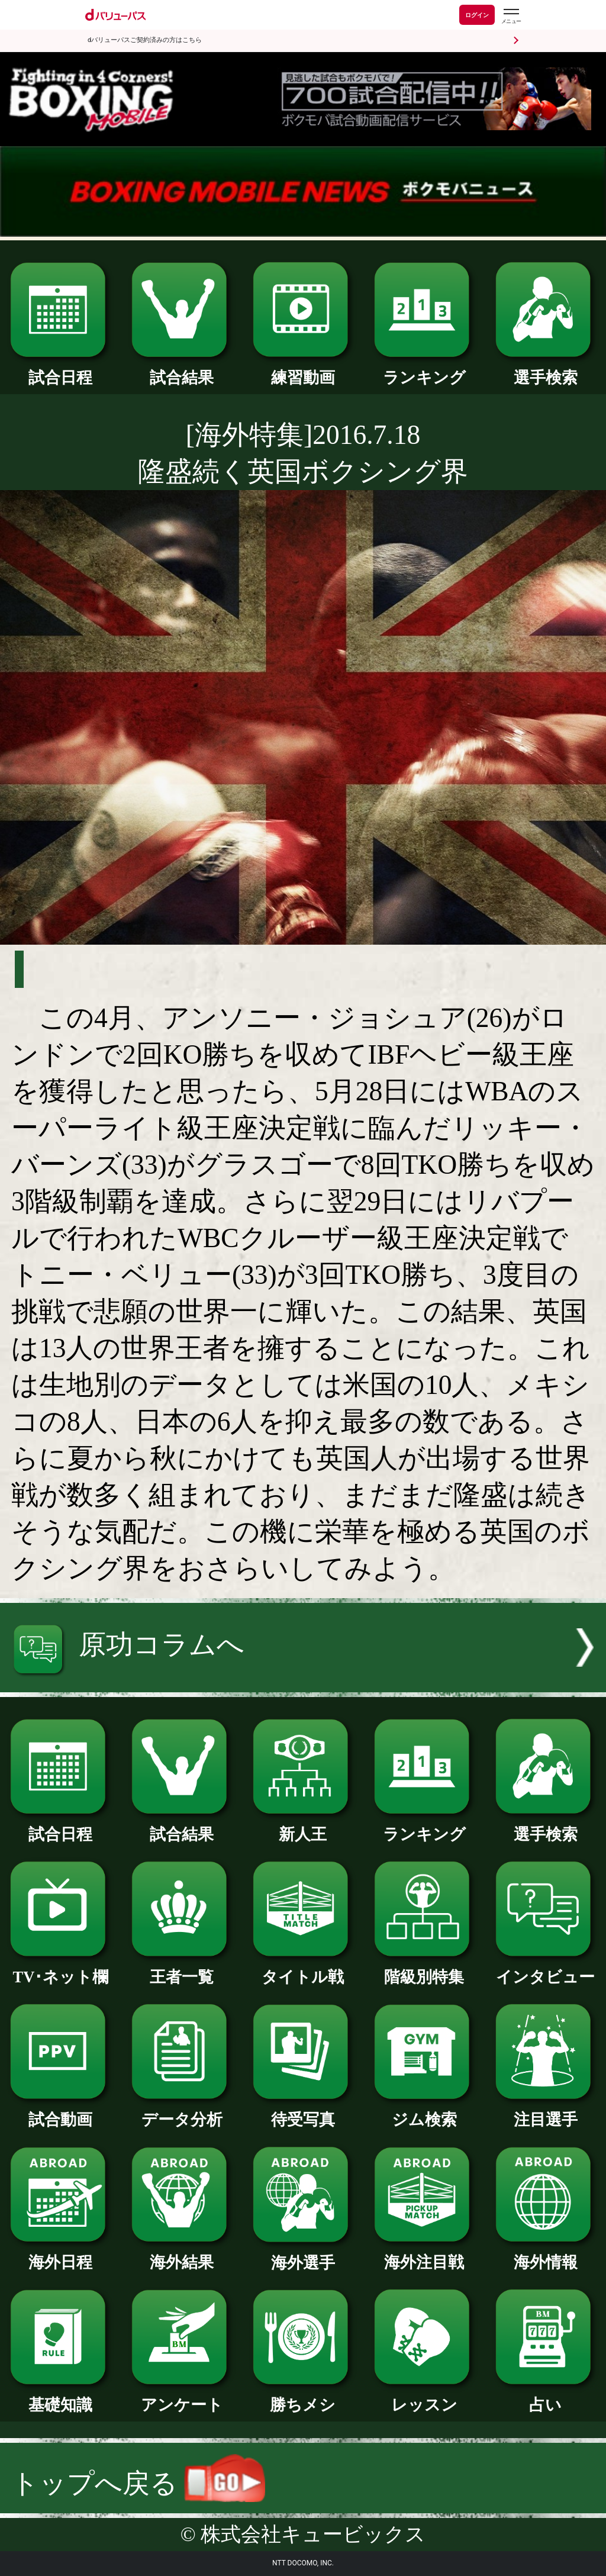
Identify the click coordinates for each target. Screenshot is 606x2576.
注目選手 (546, 2112)
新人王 (303, 1826)
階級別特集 (424, 1969)
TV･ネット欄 (60, 1969)
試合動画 (60, 2112)
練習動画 (303, 370)
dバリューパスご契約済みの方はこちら (145, 40)
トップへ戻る (138, 2483)
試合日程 (60, 370)
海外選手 (303, 2255)
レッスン (424, 2397)
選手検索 (546, 370)
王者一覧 (182, 1969)
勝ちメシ (303, 2397)
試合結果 (182, 370)
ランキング (424, 370)
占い (546, 2397)
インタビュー (546, 1969)
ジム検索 (424, 2112)
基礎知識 (60, 2397)
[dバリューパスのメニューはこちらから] (511, 16)
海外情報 (546, 2254)
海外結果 (182, 2254)
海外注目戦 (424, 2254)
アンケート (182, 2397)
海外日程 (60, 2254)
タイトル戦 (303, 1969)
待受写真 (303, 2112)
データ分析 (182, 2112)
